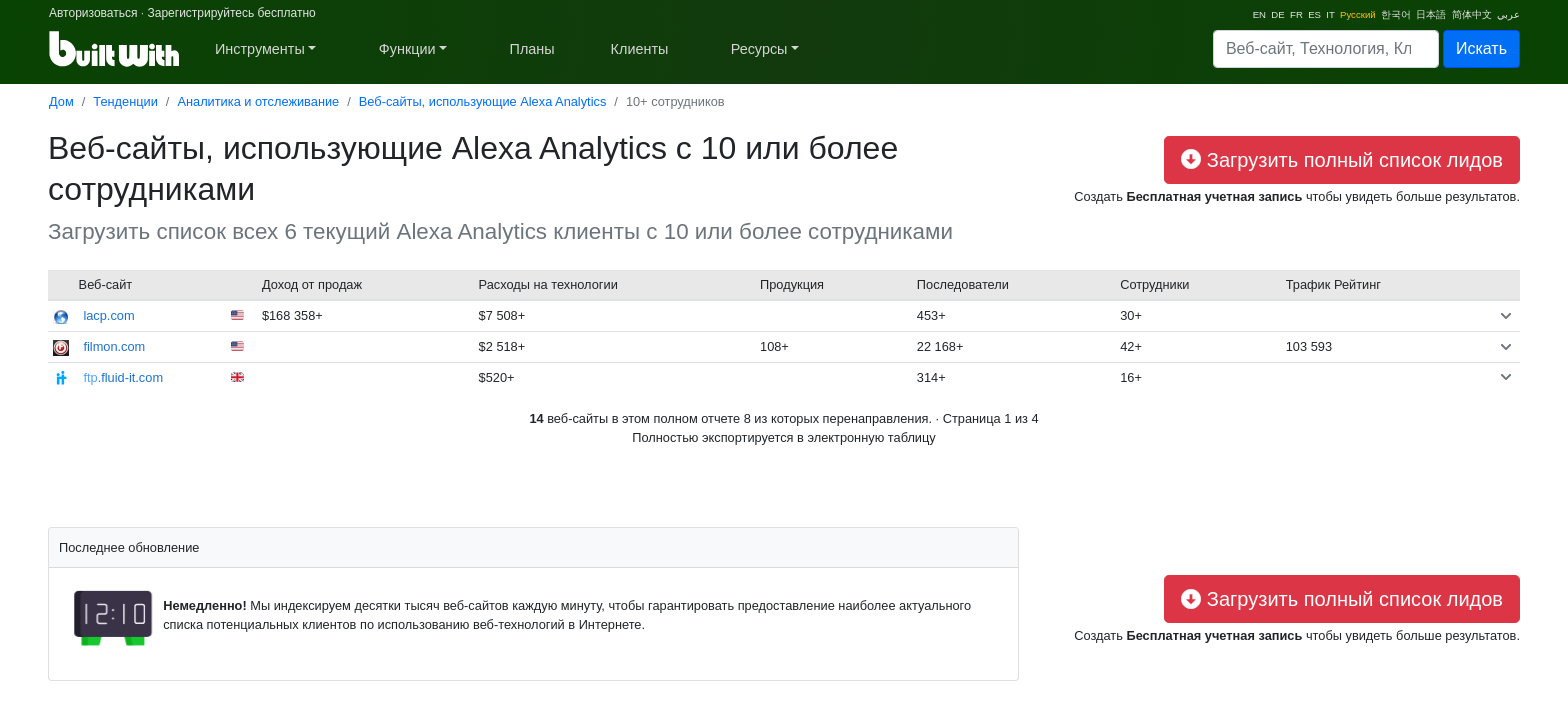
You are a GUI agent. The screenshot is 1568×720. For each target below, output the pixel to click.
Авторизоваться (93, 13)
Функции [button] (407, 49)
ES (1314, 14)
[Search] (1326, 49)
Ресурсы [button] (759, 49)
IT (1330, 14)
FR (1296, 14)
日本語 (1431, 14)
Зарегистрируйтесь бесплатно (231, 13)
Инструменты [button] (260, 49)
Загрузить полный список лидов (1342, 160)
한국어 (1396, 14)
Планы (532, 49)
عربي (1508, 14)
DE (1277, 14)
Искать (1481, 48)
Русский (1358, 14)
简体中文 (1472, 14)
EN (1259, 14)
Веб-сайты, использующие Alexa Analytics (483, 101)
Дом (61, 101)
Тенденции (125, 101)
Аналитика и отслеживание (258, 101)
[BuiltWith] (115, 49)
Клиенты (640, 49)
